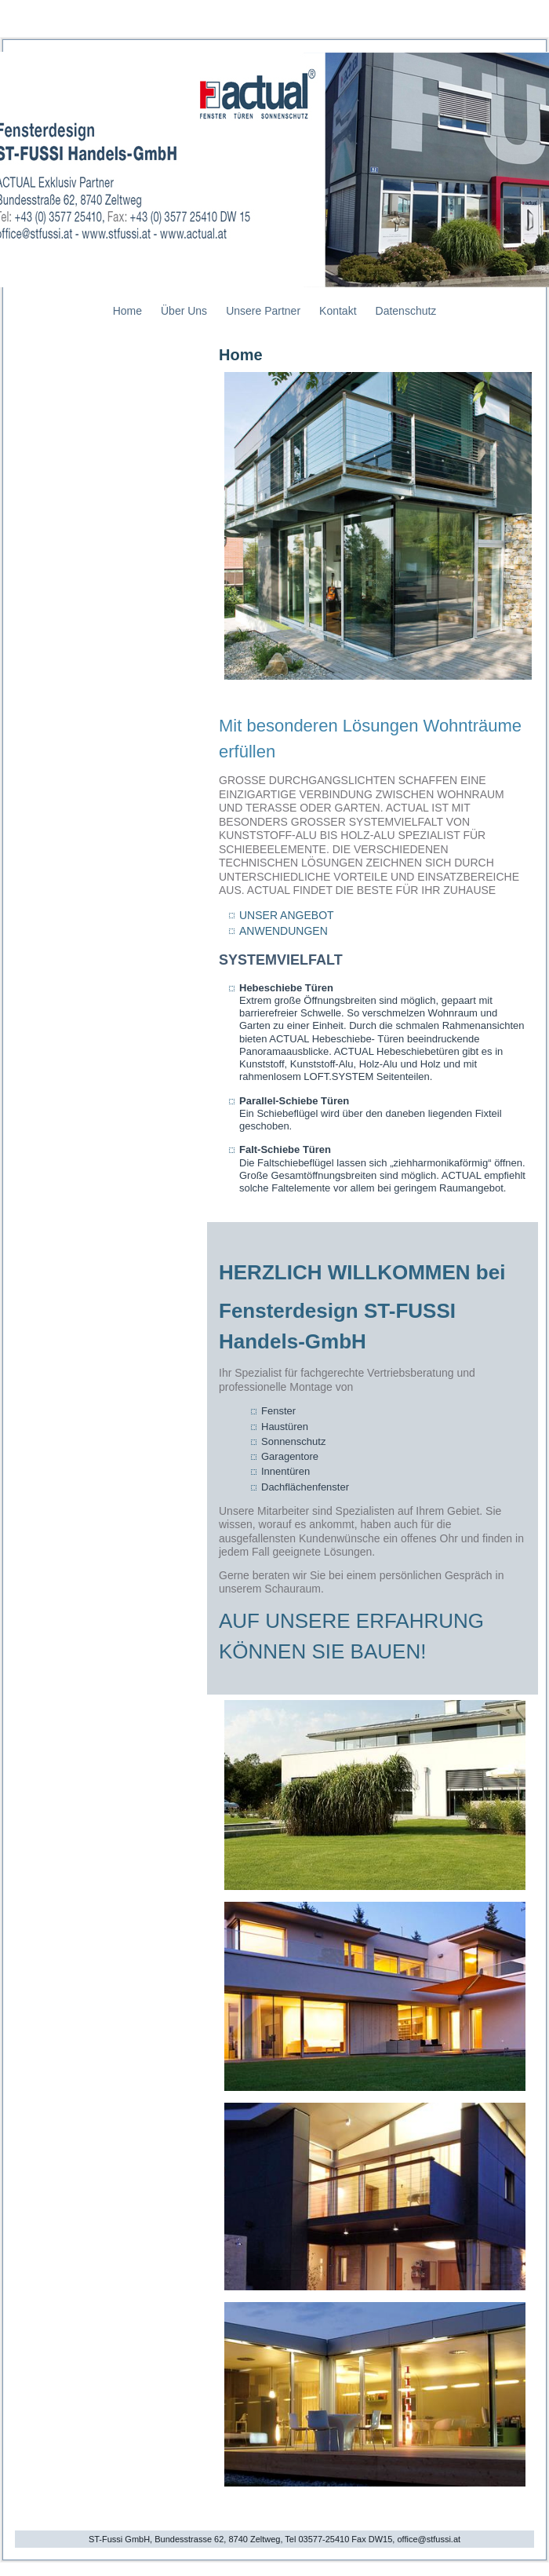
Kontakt (337, 311)
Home (127, 311)
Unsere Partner (263, 311)
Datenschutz (406, 311)
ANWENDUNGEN (283, 931)
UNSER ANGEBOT (286, 915)
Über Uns (184, 311)
